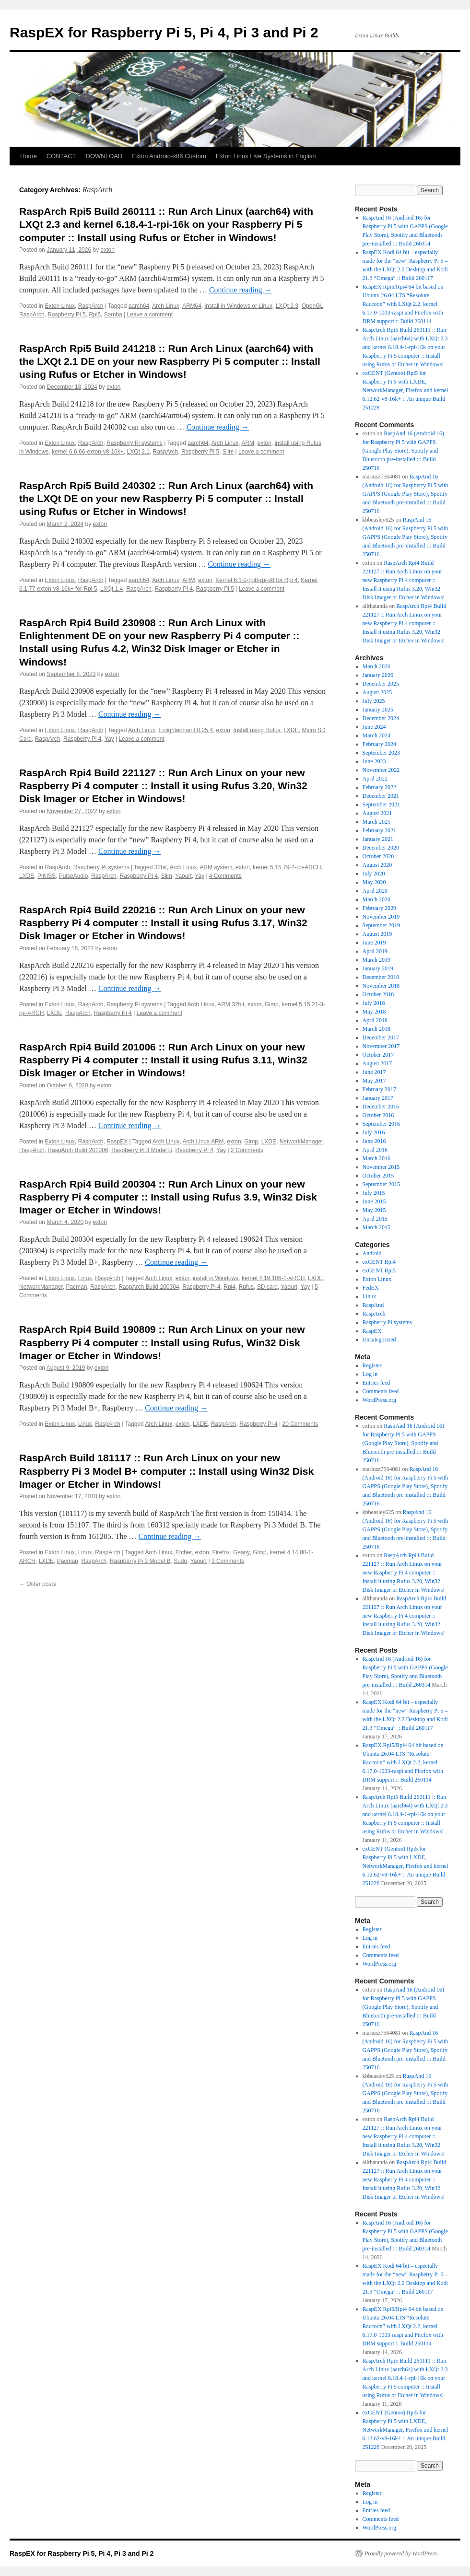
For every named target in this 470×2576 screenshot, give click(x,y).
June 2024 (374, 726)
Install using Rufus (257, 730)
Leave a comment (150, 314)
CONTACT (61, 156)
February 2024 (379, 744)
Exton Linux (60, 306)
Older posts (37, 1584)
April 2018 (375, 1020)
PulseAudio (73, 876)
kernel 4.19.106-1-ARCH (273, 1278)
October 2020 (378, 856)
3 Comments (228, 1561)
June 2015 (374, 1201)
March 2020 (376, 899)
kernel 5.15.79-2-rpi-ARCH (287, 867)
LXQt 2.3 (287, 306)
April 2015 (375, 1218)
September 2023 (381, 752)
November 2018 (381, 985)
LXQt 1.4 (111, 588)
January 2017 (378, 1098)
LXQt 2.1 (138, 451)
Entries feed (376, 1382)
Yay (109, 738)
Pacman (76, 1286)
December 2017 (381, 1037)
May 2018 (374, 1011)
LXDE (290, 730)
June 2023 (374, 761)
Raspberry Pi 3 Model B (141, 1150)
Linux (85, 1278)
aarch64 (139, 306)
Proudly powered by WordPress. (401, 2553)
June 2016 (374, 1141)
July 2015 (374, 1192)
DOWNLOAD (104, 156)
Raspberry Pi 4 (174, 588)
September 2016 (381, 1123)
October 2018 (378, 994)
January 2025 (378, 709)
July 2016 (374, 1132)
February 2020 (379, 908)
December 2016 (381, 1106)
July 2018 (374, 1003)
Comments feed (381, 1391)
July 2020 (374, 873)
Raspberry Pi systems (134, 443)
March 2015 (376, 1227)
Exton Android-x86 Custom (169, 156)
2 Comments (247, 1150)
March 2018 (376, 1029)
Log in (370, 1374)
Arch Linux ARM (203, 1141)
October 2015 (378, 1175)
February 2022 (379, 787)
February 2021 (379, 830)
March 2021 (376, 821)
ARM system (216, 867)
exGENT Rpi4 (379, 1262)
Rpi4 (229, 1286)
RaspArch (91, 306)
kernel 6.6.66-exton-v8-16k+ (88, 451)
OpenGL (312, 306)
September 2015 (381, 1184)
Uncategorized (379, 1339)
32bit (160, 867)
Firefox (221, 1552)
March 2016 (376, 1158)
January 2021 (378, 839)
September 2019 (381, 925)
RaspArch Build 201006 (77, 1150)
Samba (113, 314)
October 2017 (378, 1054)
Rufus (246, 1286)
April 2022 (375, 778)
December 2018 (381, 977)
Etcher (184, 1552)
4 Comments (225, 876)
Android (372, 1253)
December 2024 (381, 718)
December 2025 (381, 683)
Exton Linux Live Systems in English (266, 156)
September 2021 (381, 804)
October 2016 (378, 1115)
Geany (241, 1552)
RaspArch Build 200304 (148, 1286)
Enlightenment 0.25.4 (185, 730)
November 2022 (381, 770)
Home (28, 156)
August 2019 (377, 934)
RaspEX (117, 1141)
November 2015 (381, 1167)
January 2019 (378, 968)
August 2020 (377, 865)
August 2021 (377, 813)
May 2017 (374, 1080)
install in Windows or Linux (238, 306)
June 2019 (374, 942)
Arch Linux (165, 306)
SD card (267, 1286)
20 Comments (300, 1424)
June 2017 (374, 1072)
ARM (247, 443)
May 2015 (374, 1210)
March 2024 (376, 735)
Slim (228, 451)
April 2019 (375, 951)
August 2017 (377, 1063)
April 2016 (375, 1149)
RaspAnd (373, 1305)
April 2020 (375, 890)
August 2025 (377, 692)
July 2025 (374, 701)
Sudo (180, 1561)
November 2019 (381, 916)
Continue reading (240, 290)
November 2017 (381, 1046)
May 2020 (374, 882)
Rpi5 (95, 314)
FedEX (371, 1287)
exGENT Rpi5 (379, 1270)
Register (372, 1365)
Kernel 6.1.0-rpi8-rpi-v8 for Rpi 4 (256, 580)
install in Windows (215, 1278)
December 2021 (381, 796)
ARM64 (191, 306)
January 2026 (378, 675)
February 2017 (379, 1089)
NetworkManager (301, 1141)
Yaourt (183, 876)
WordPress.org (379, 1400)
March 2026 (376, 666)
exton (108, 249)
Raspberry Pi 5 (66, 314)
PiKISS (46, 876)
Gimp (272, 1004)
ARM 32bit (230, 1004)
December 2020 (381, 847)
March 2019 (376, 959)
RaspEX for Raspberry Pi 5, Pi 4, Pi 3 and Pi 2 (164, 32)
